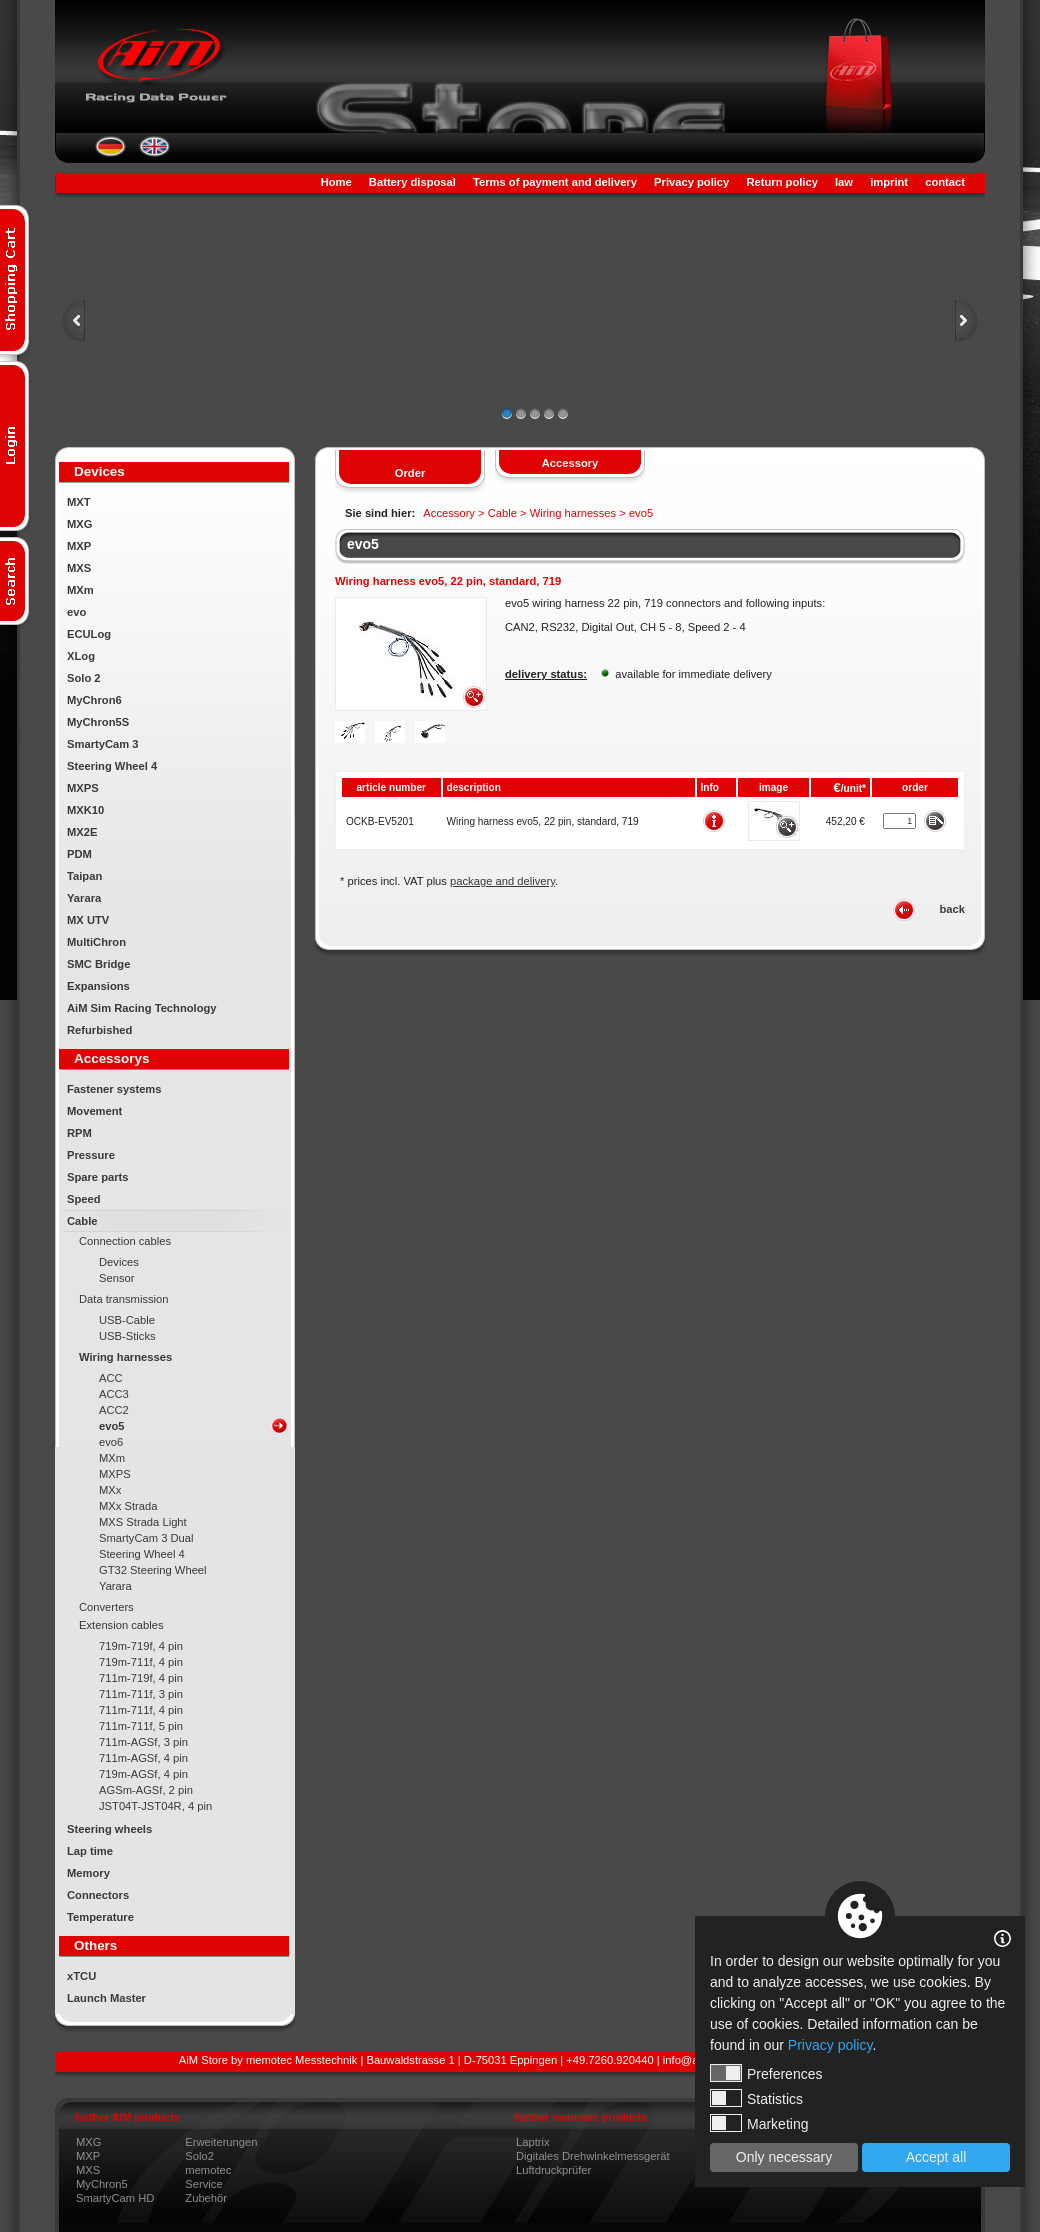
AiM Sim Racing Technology (142, 1008)
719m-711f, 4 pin (141, 1662)
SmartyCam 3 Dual (146, 1538)
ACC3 (114, 1394)
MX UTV (88, 920)
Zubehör (206, 2198)
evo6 (111, 1442)
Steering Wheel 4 (112, 766)
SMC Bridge (98, 964)
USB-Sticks (127, 1336)
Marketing (759, 2123)
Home (336, 182)
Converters (106, 1607)
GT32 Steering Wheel (153, 1570)
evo (76, 612)
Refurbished (99, 1030)
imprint (889, 182)
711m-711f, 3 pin (141, 1694)
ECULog (89, 634)
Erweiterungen (221, 2142)
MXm (80, 590)
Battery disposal (412, 182)
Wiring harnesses (125, 1357)
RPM (79, 1133)
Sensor (116, 1278)
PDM (79, 854)
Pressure (91, 1155)
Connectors (98, 1895)
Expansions (98, 986)
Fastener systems (114, 1089)
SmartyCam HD (115, 2198)
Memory (88, 1873)
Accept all (936, 2157)
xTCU (81, 1976)
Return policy (781, 182)
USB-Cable (127, 1320)
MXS (79, 568)
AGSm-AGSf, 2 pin (146, 1790)
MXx (110, 1490)
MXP (79, 546)
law (844, 182)
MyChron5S (98, 722)
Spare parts (98, 1177)
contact (945, 182)
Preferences (766, 2073)
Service (203, 2184)
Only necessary (784, 2157)
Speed (84, 1199)
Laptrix (533, 2142)
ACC (111, 1378)
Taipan (84, 876)
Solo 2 (84, 678)
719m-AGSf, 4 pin (143, 1774)
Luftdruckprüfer (553, 2170)
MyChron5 (102, 2184)
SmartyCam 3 (103, 744)
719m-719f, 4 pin (141, 1646)
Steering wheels (109, 1829)
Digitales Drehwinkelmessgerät (593, 2156)
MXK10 (85, 810)
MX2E (82, 832)
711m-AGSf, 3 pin (143, 1742)
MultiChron (96, 942)
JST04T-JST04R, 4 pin (155, 1806)
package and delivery (502, 881)
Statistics (756, 2098)
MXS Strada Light (143, 1522)
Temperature (100, 1917)
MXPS (83, 788)
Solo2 (199, 2156)
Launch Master (106, 1998)
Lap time (90, 1851)
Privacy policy (691, 182)
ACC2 (114, 1410)
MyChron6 (94, 700)
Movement (94, 1111)
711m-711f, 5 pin (141, 1726)
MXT (79, 502)
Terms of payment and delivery (555, 182)
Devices (119, 1262)
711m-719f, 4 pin (141, 1678)
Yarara (84, 898)
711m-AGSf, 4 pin (143, 1758)
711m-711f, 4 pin (141, 1710)
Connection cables (125, 1241)
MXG (79, 524)
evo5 (112, 1426)
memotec (208, 2170)
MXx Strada (128, 1506)
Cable (82, 1221)
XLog (81, 656)
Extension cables (121, 1625)
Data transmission (124, 1299)
